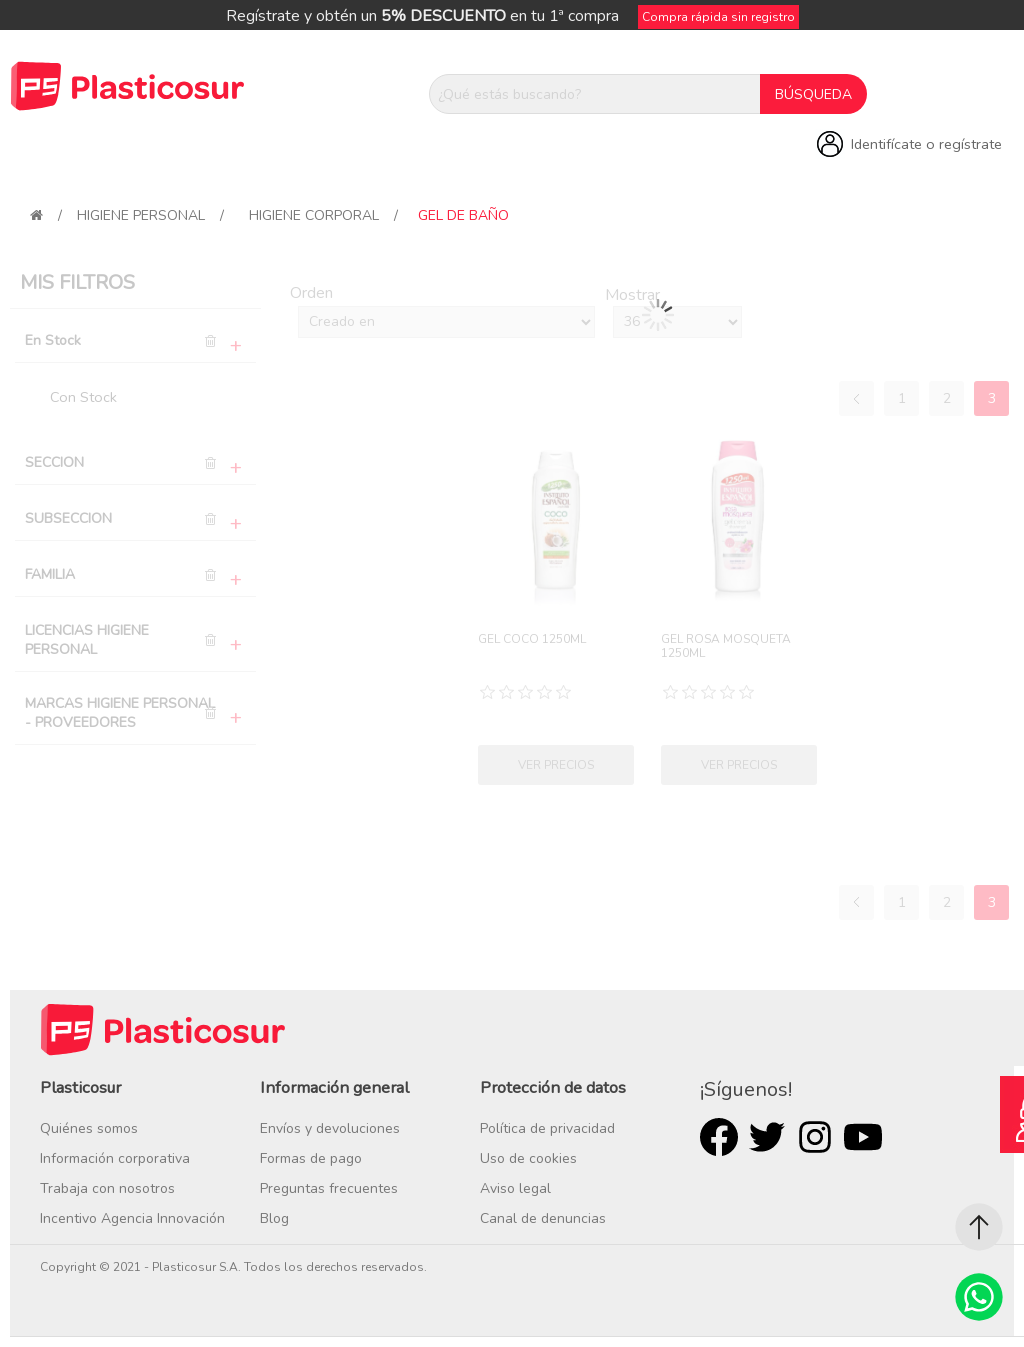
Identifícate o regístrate (926, 144)
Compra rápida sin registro (718, 17)
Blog (274, 1218)
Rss (815, 1137)
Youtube (863, 1137)
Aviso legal (515, 1188)
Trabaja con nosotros (107, 1188)
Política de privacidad (547, 1128)
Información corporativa (115, 1158)
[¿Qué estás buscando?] (595, 94)
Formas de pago (311, 1158)
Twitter (767, 1137)
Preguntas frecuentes (329, 1188)
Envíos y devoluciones (330, 1128)
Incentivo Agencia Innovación (132, 1218)
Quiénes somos (89, 1128)
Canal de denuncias (543, 1218)
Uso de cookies (528, 1158)
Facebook (719, 1137)
